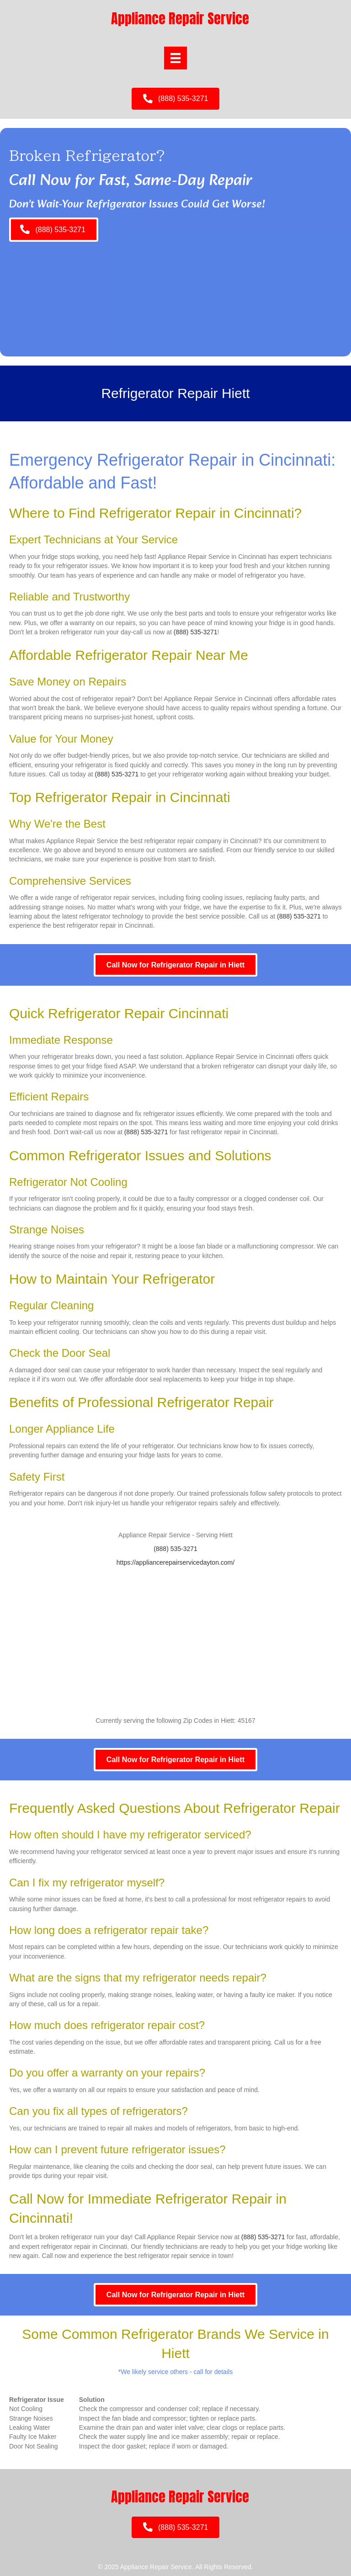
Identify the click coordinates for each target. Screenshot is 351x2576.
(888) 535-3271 (196, 632)
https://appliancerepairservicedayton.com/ (175, 1562)
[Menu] (175, 58)
